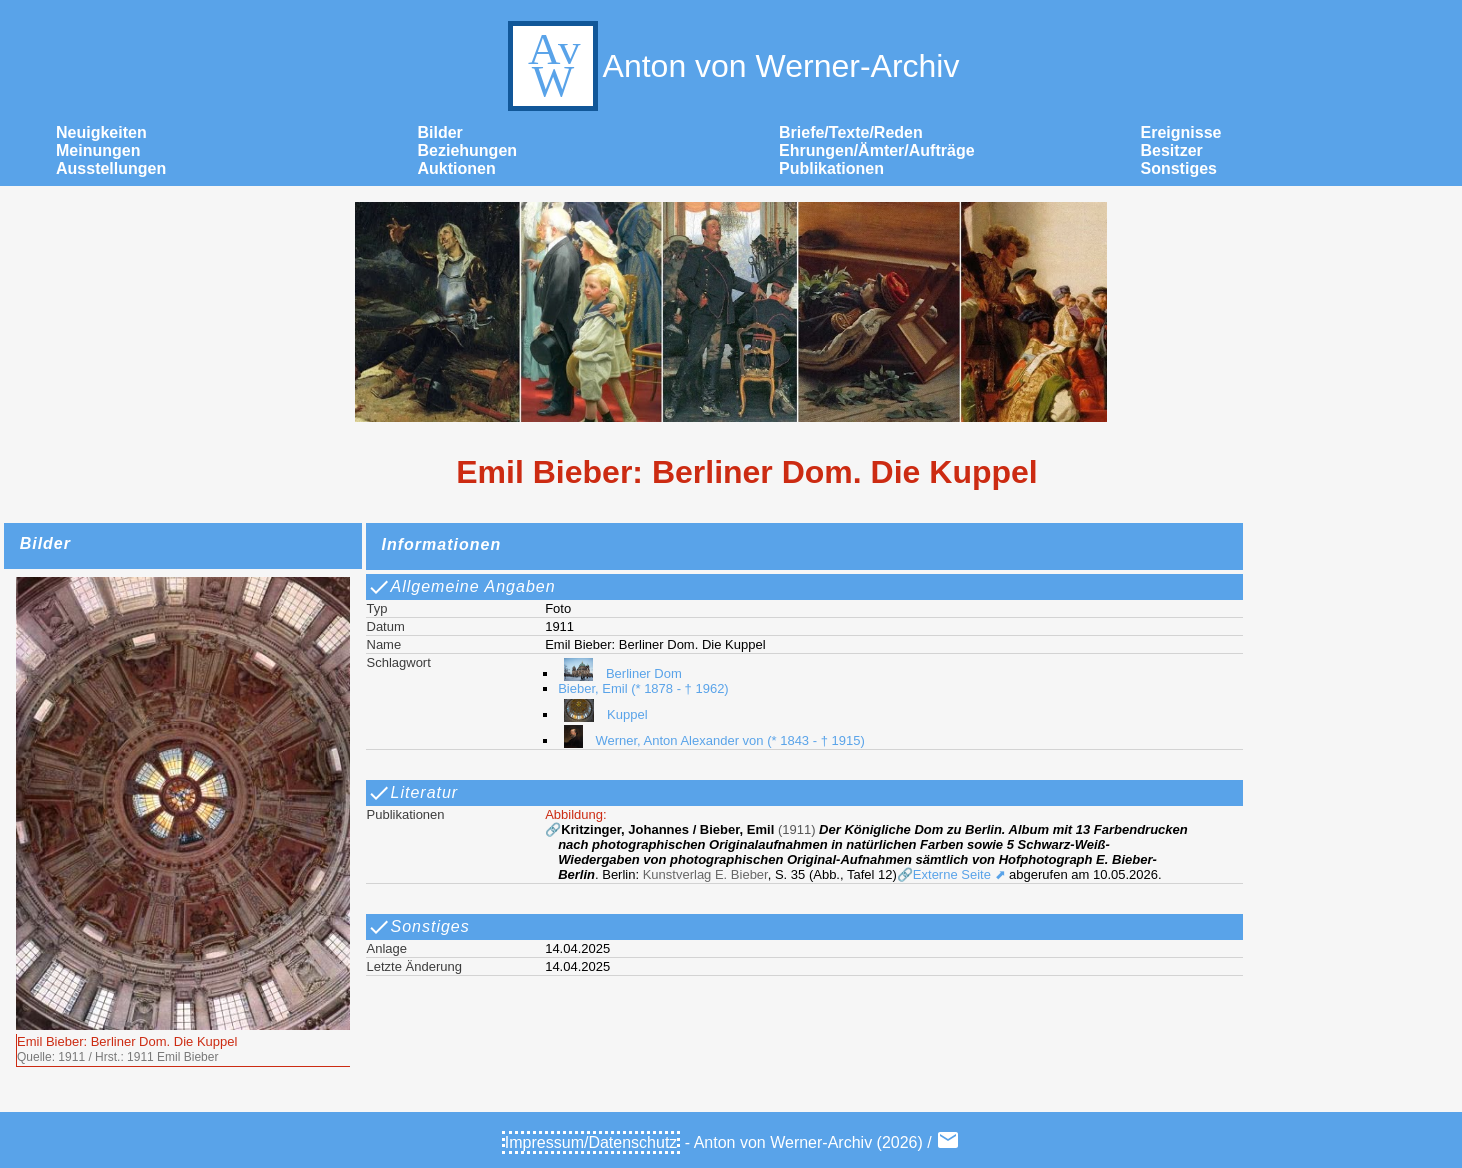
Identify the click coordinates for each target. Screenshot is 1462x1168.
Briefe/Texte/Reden (851, 132)
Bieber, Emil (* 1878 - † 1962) (643, 688)
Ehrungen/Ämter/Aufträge (877, 150)
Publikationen (831, 168)
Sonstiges (1179, 168)
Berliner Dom (620, 673)
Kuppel (602, 714)
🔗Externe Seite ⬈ (951, 874)
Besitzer (1172, 150)
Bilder (440, 132)
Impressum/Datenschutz (591, 1142)
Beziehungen (468, 150)
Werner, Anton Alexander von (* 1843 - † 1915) (711, 740)
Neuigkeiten (101, 132)
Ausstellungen (111, 168)
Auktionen (457, 168)
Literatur (413, 793)
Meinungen (98, 150)
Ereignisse (1181, 132)
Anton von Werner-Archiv (731, 66)
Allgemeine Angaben (461, 587)
